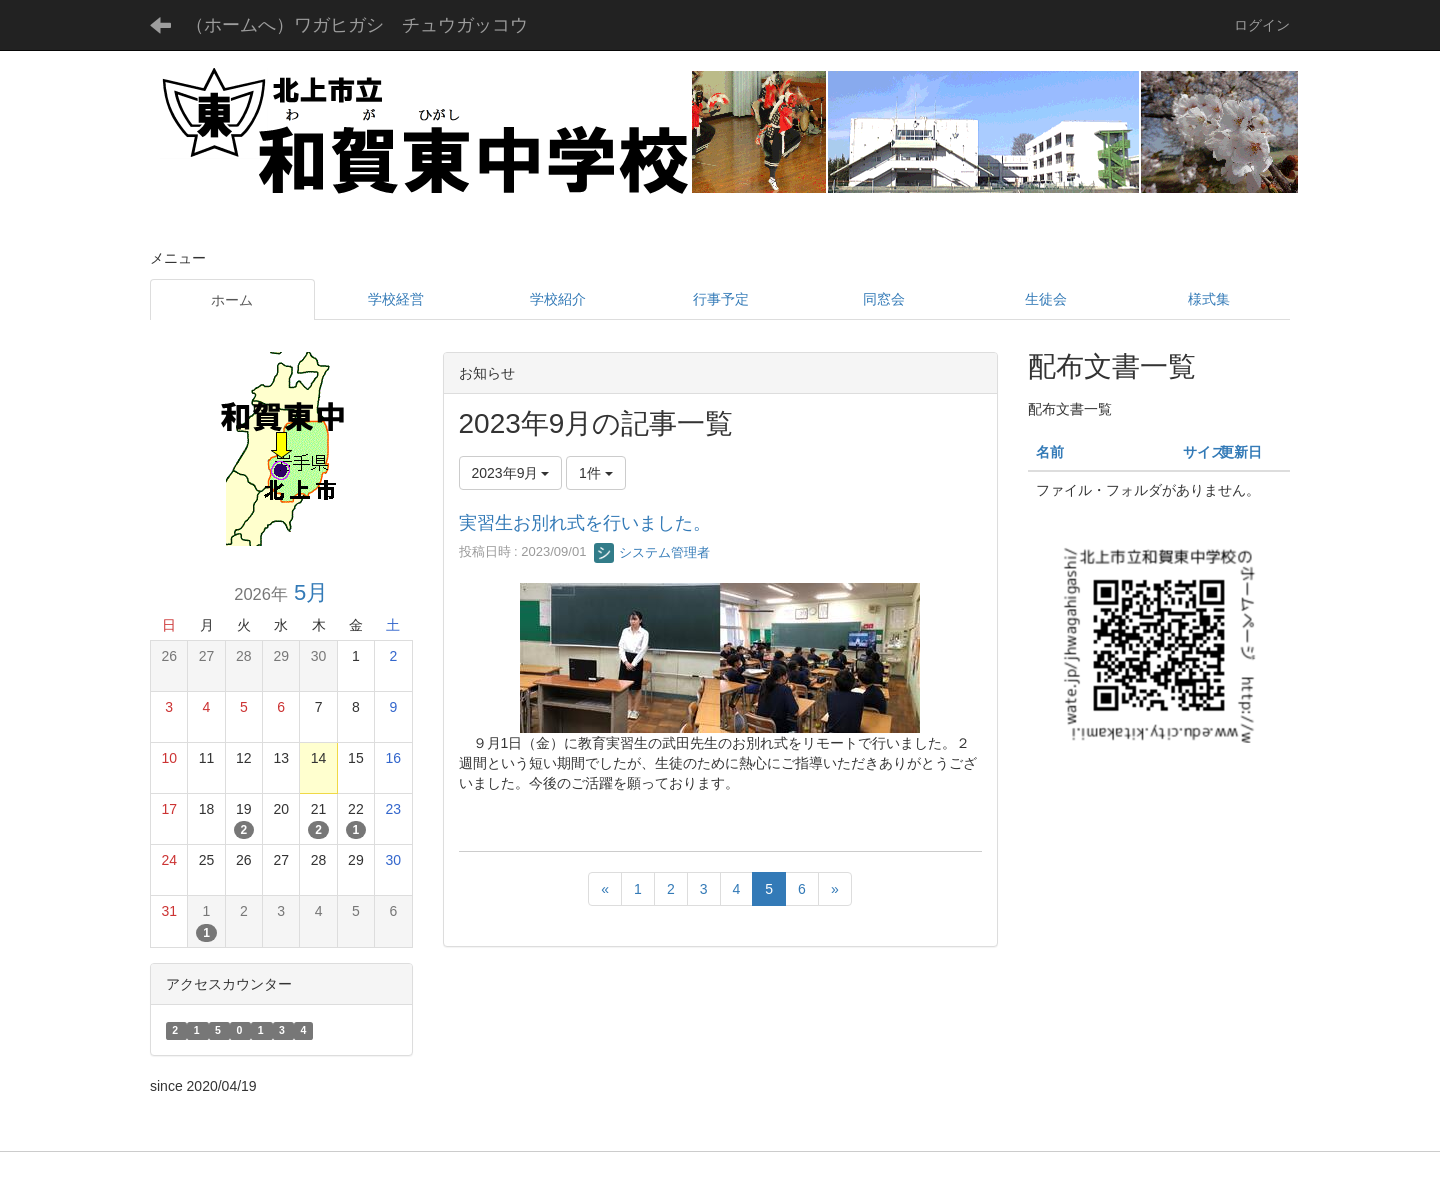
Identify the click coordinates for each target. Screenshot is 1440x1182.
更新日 (1241, 452)
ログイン (1262, 25)
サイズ (1204, 452)
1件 (596, 473)
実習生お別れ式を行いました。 (585, 523)
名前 (1050, 452)
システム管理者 (652, 552)
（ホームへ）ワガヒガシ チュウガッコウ (357, 25)
